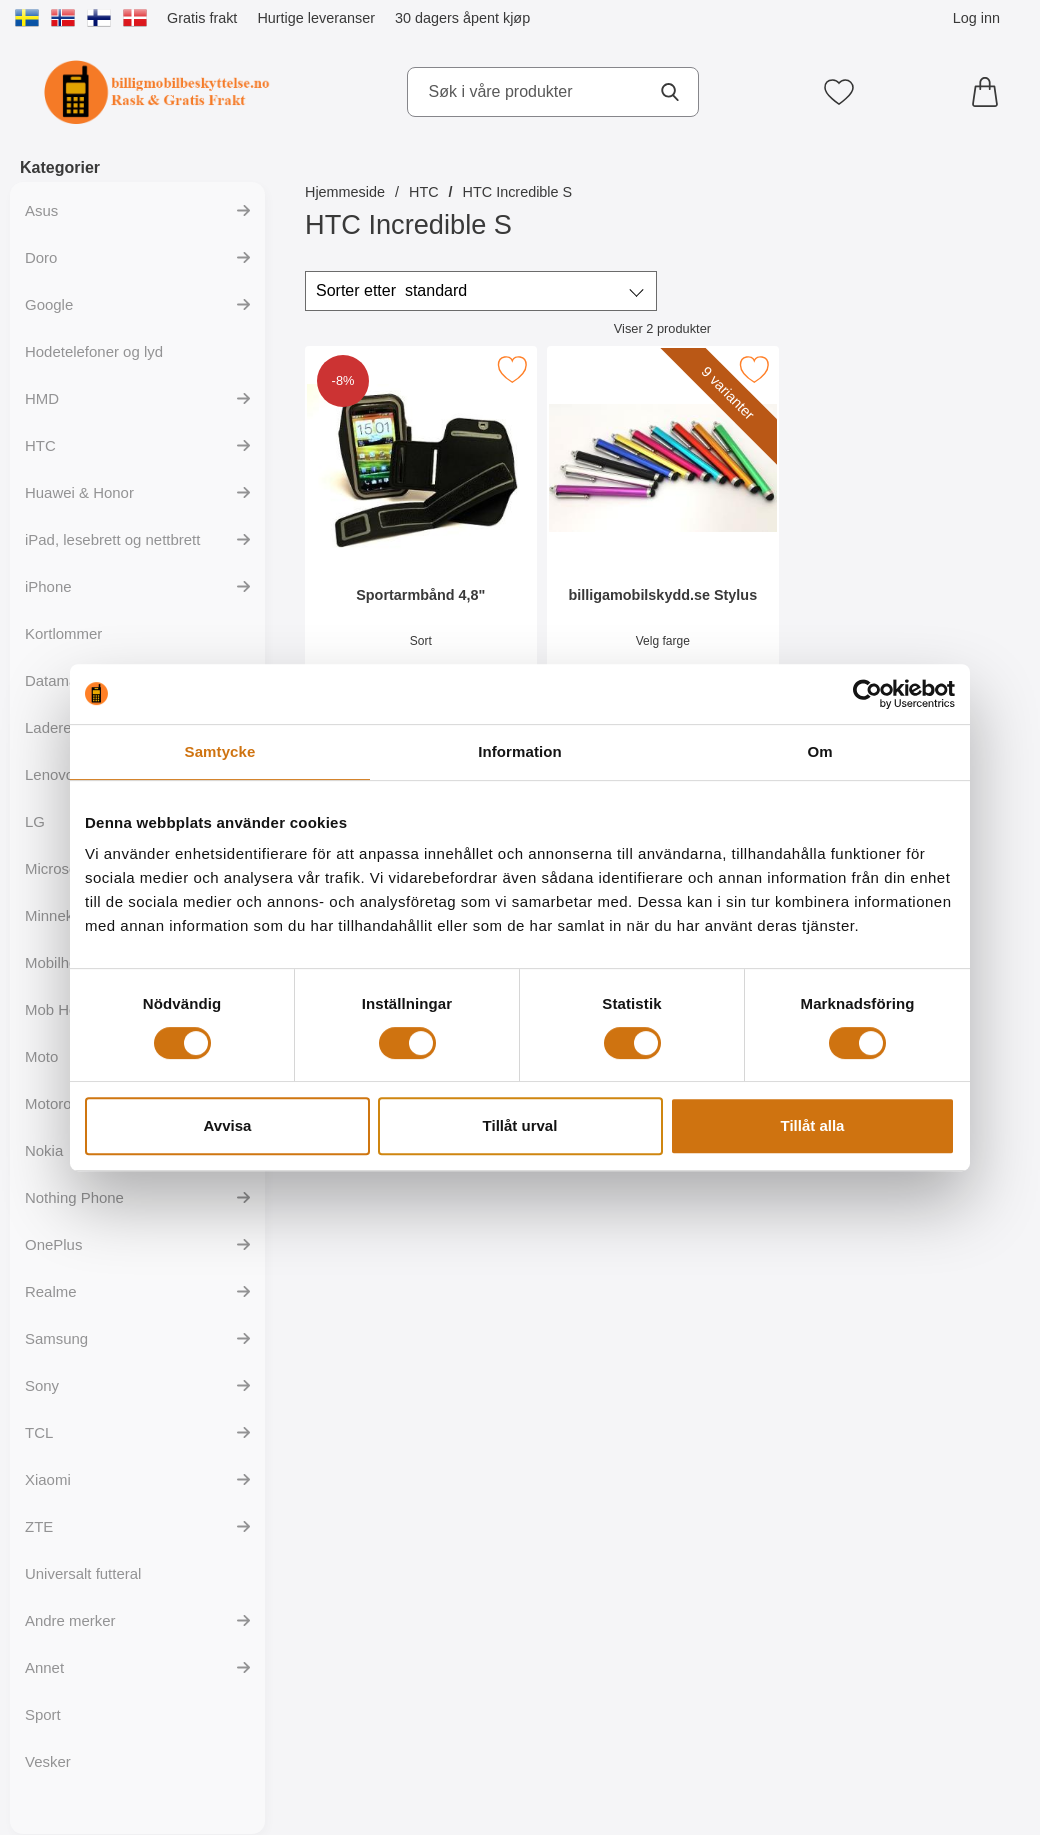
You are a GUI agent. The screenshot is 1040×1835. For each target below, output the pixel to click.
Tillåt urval (520, 1125)
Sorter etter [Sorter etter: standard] (391, 291)
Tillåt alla (813, 1125)
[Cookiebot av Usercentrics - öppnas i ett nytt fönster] (867, 694)
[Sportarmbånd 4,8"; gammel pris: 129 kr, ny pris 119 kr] (421, 528)
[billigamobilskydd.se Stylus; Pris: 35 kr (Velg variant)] (663, 528)
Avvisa (228, 1125)
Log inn (976, 18)
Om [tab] (819, 751)
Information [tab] (520, 751)
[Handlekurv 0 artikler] (990, 92)
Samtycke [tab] (220, 751)
